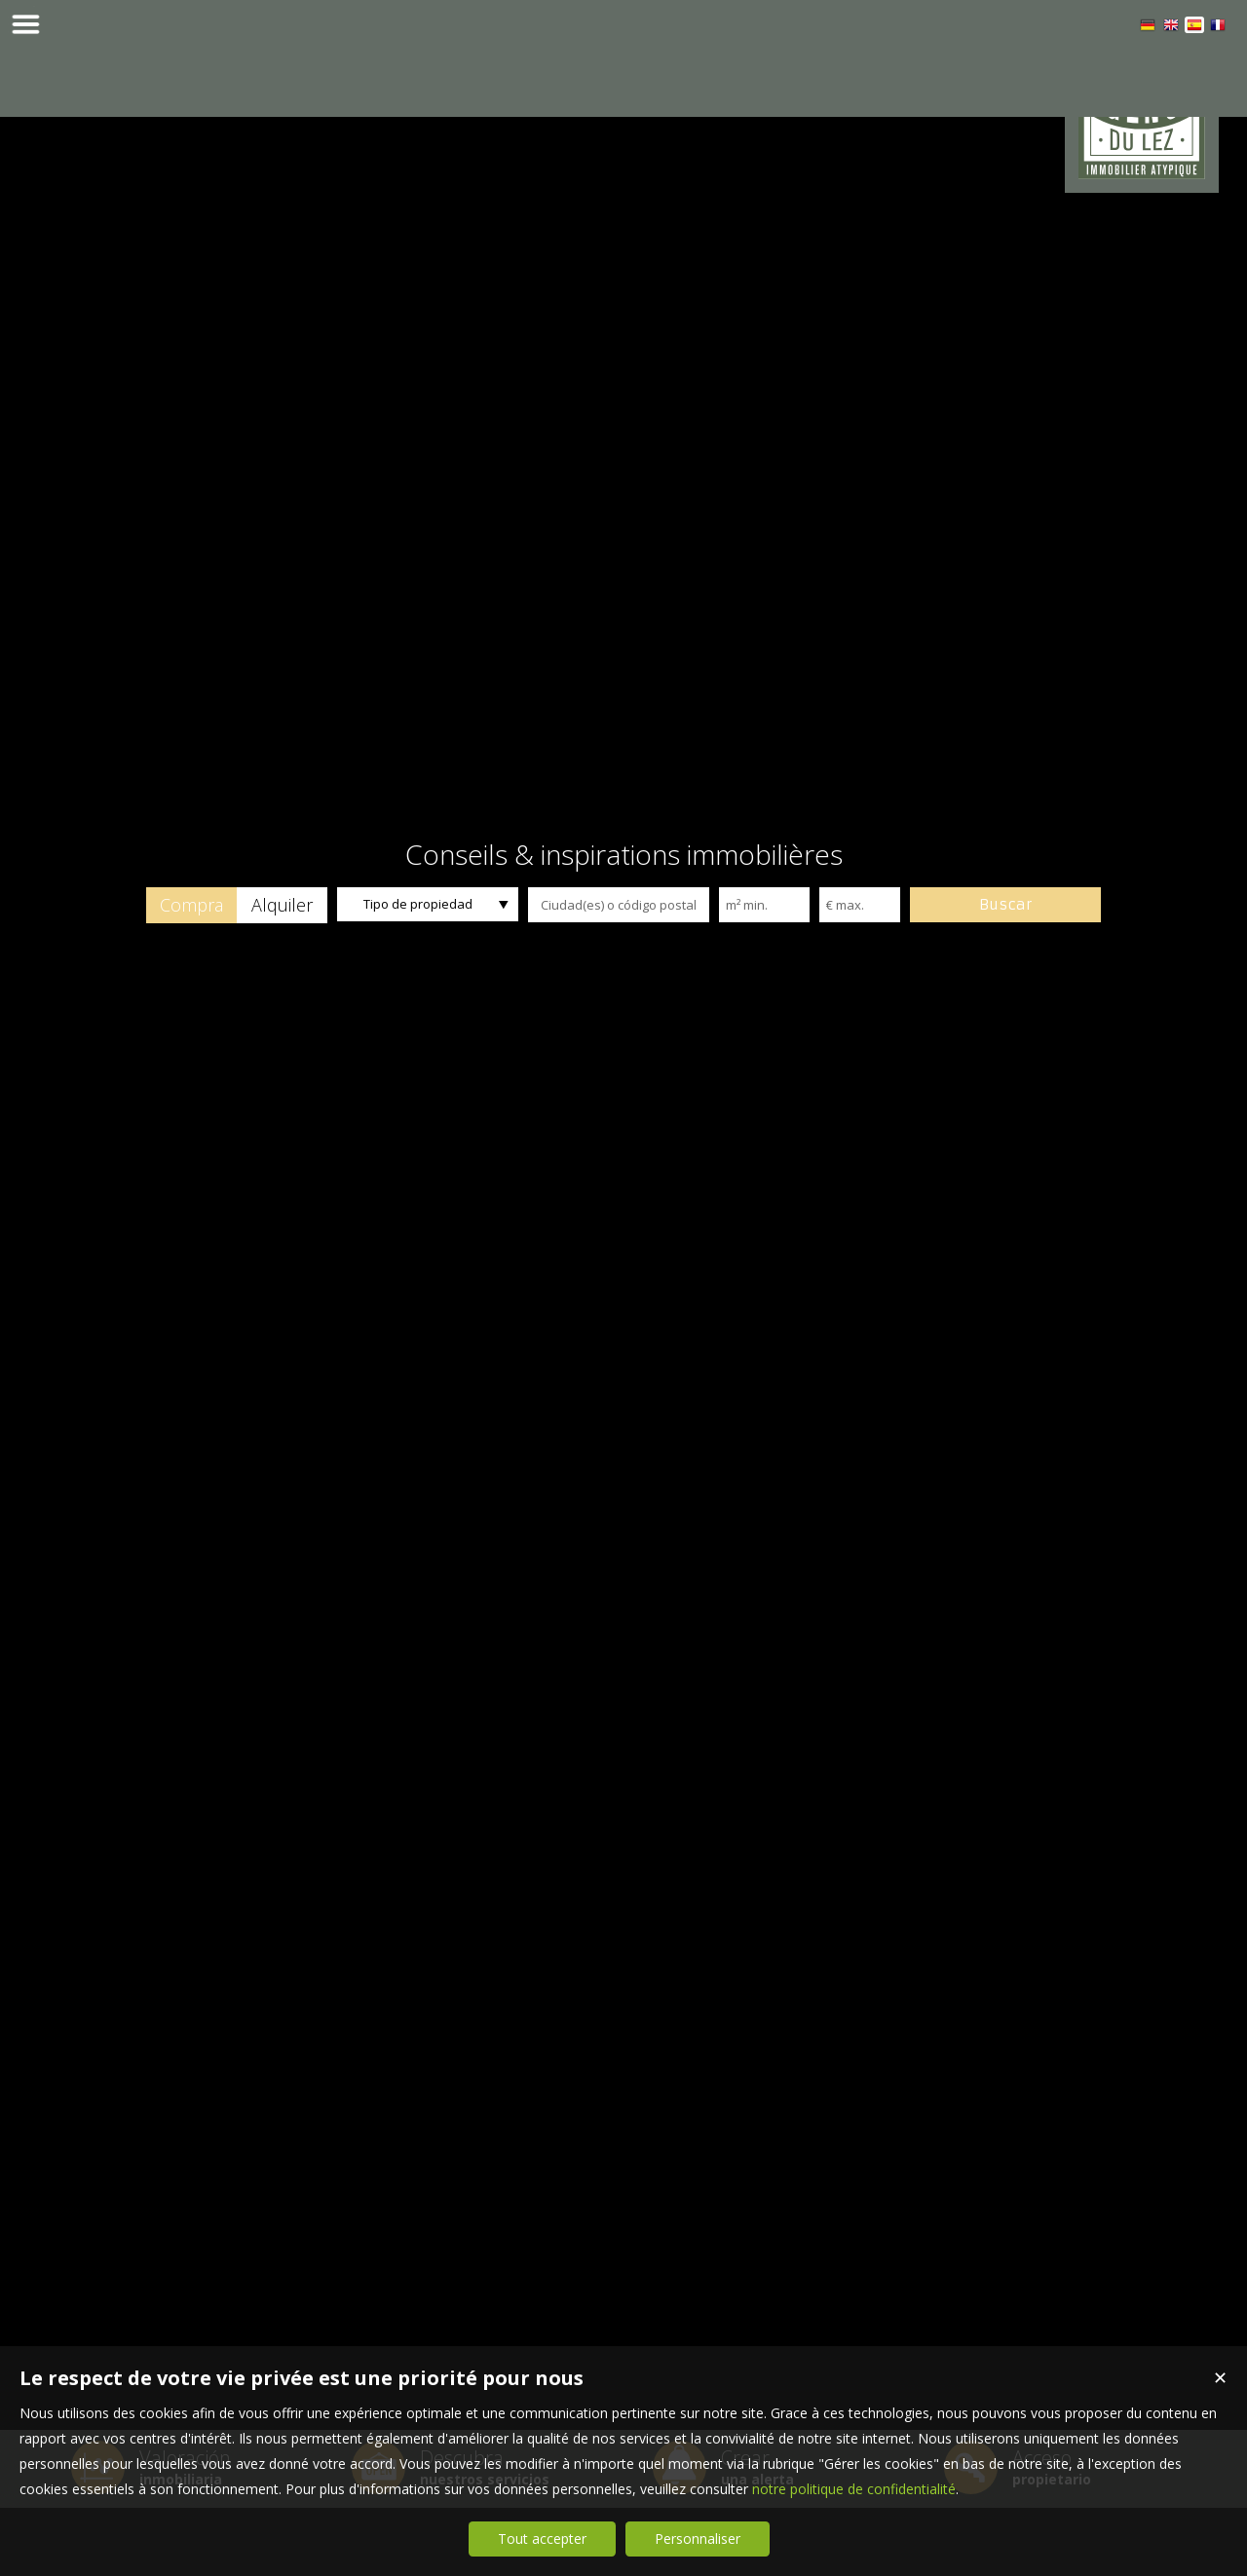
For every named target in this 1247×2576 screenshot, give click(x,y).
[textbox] (618, 972)
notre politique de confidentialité (854, 2489)
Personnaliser (697, 2538)
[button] (191, 973)
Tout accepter (542, 2538)
